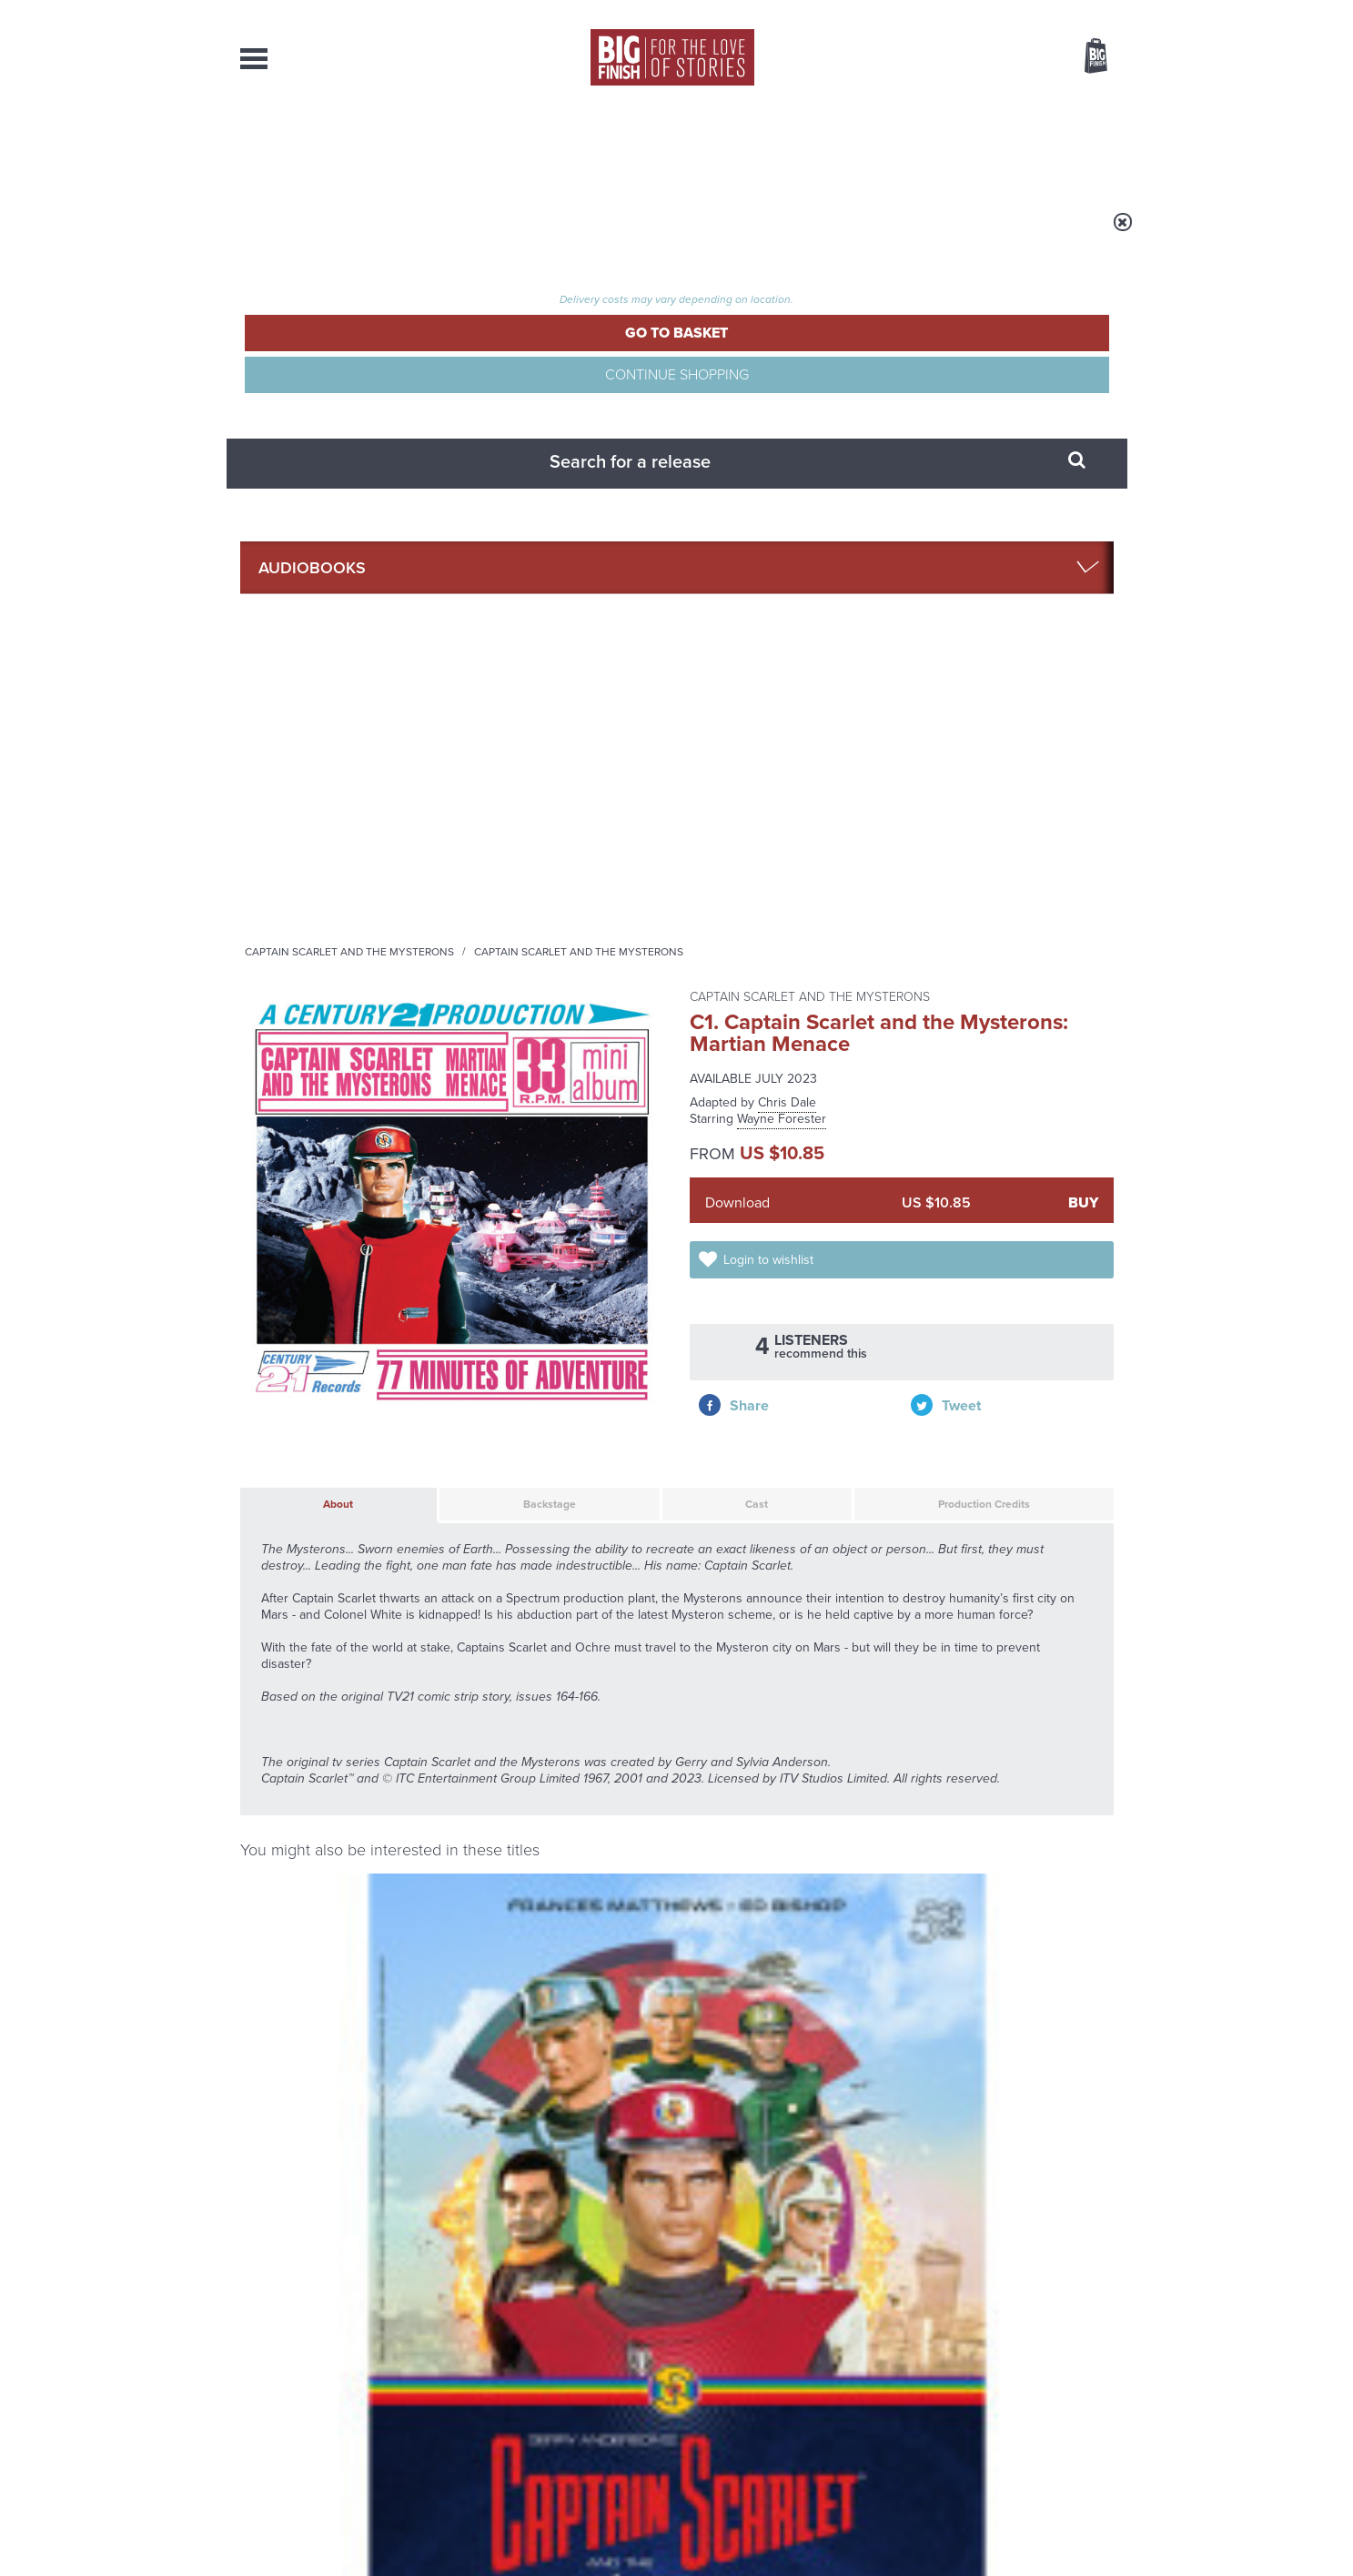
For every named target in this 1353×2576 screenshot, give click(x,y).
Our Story (1090, 2374)
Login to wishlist (788, 565)
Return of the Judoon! (499, 1920)
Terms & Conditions (625, 2528)
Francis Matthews (324, 1454)
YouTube (919, 1711)
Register (1071, 11)
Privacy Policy (278, 1792)
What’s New (634, 145)
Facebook (757, 1711)
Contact (1075, 145)
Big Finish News (324, 1886)
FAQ (1103, 2390)
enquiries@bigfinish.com (711, 2389)
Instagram (861, 1711)
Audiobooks (416, 234)
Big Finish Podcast (877, 1727)
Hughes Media (334, 2549)
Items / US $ (999, 58)
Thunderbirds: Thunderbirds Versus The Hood (551, 1400)
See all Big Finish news (1021, 1889)
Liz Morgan (988, 1437)
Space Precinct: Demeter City (787, 1391)
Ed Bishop (405, 1454)
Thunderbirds (500, 1364)
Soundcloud (996, 1711)
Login (1014, 11)
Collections (487, 145)
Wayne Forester (781, 390)
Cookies (550, 2528)
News (750, 145)
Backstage (488, 771)
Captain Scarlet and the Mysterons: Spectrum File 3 (558, 1607)
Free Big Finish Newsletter (23, 407)
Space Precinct (730, 1364)
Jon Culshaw (539, 1437)
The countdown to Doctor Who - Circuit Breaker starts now (977, 1947)
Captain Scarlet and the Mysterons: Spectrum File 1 (1016, 1400)
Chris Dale (787, 374)
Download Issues (1072, 2407)
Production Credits (921, 771)
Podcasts (858, 145)
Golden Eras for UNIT (496, 2102)
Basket (1085, 57)
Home (346, 234)
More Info (337, 1542)
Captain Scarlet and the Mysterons (576, 234)
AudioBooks (338, 145)
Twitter (810, 1711)
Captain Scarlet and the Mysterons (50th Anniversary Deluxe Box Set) (336, 1408)
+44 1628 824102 (565, 2373)
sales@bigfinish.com (547, 2389)
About (969, 145)
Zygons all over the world (968, 2102)
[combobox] (949, 105)
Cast (690, 771)
